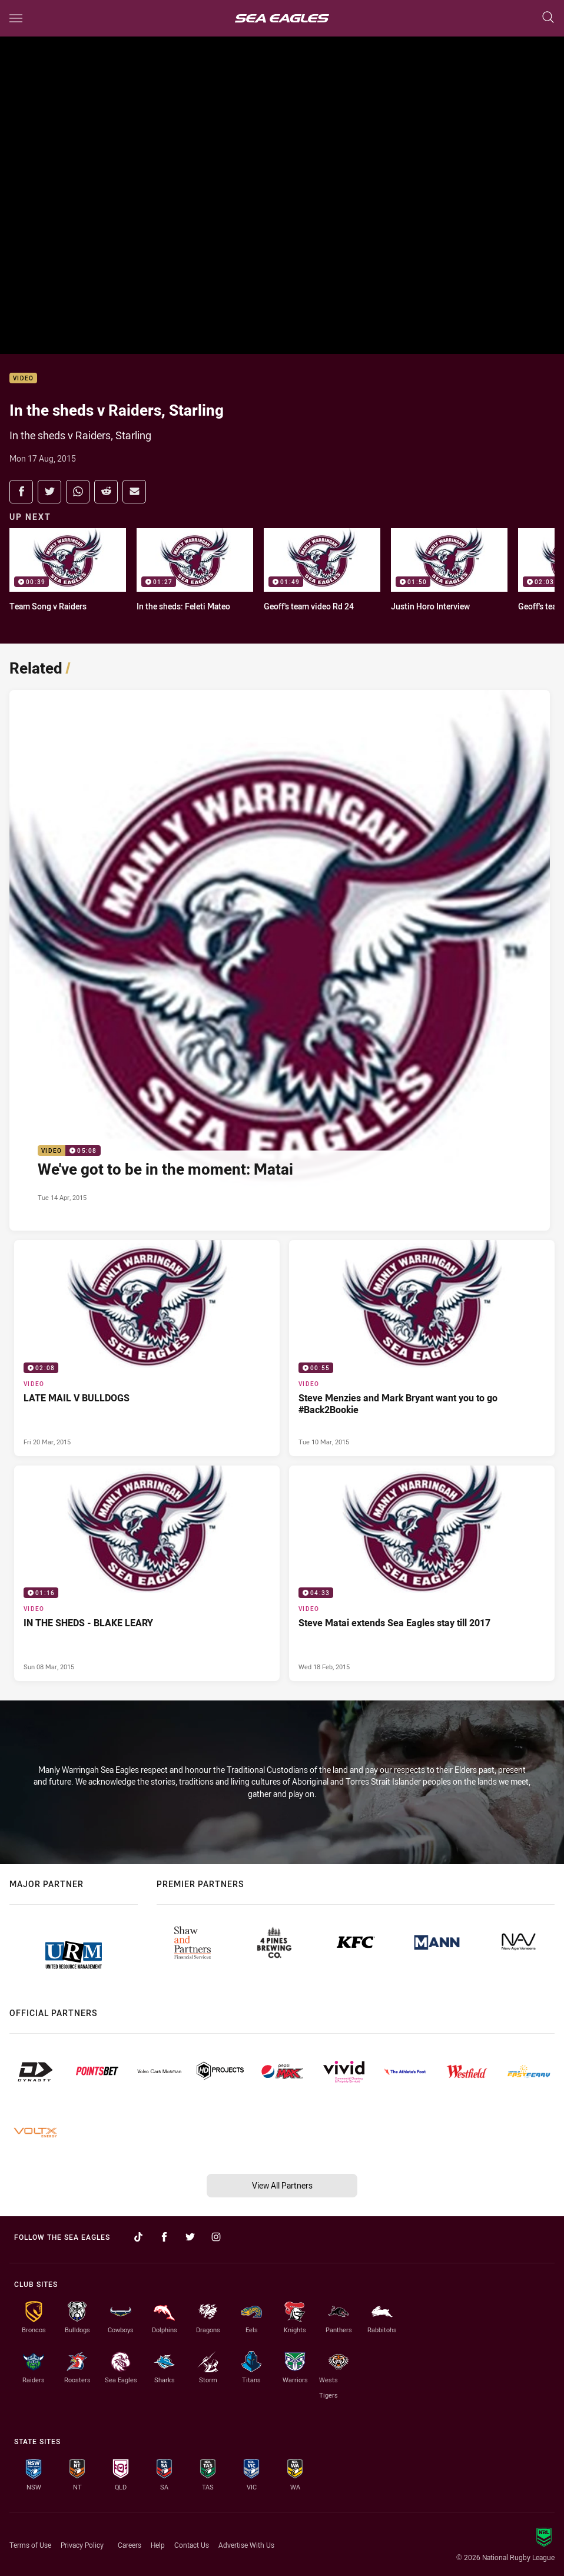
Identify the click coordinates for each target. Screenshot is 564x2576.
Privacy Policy (82, 2545)
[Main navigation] (15, 18)
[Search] (548, 18)
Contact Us (191, 2545)
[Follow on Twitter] (190, 2236)
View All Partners (282, 2185)
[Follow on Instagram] (216, 2236)
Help (158, 2545)
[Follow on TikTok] (138, 2236)
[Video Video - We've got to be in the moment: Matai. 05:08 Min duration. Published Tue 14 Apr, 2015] (279, 960)
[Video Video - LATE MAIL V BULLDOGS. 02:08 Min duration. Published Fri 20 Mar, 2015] (147, 1348)
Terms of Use (30, 2545)
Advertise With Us (246, 2545)
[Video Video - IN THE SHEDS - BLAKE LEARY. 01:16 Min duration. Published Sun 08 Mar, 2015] (147, 1574)
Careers (129, 2545)
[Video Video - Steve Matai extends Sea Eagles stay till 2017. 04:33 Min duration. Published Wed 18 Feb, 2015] (422, 1574)
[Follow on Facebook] (164, 2236)
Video (23, 378)
